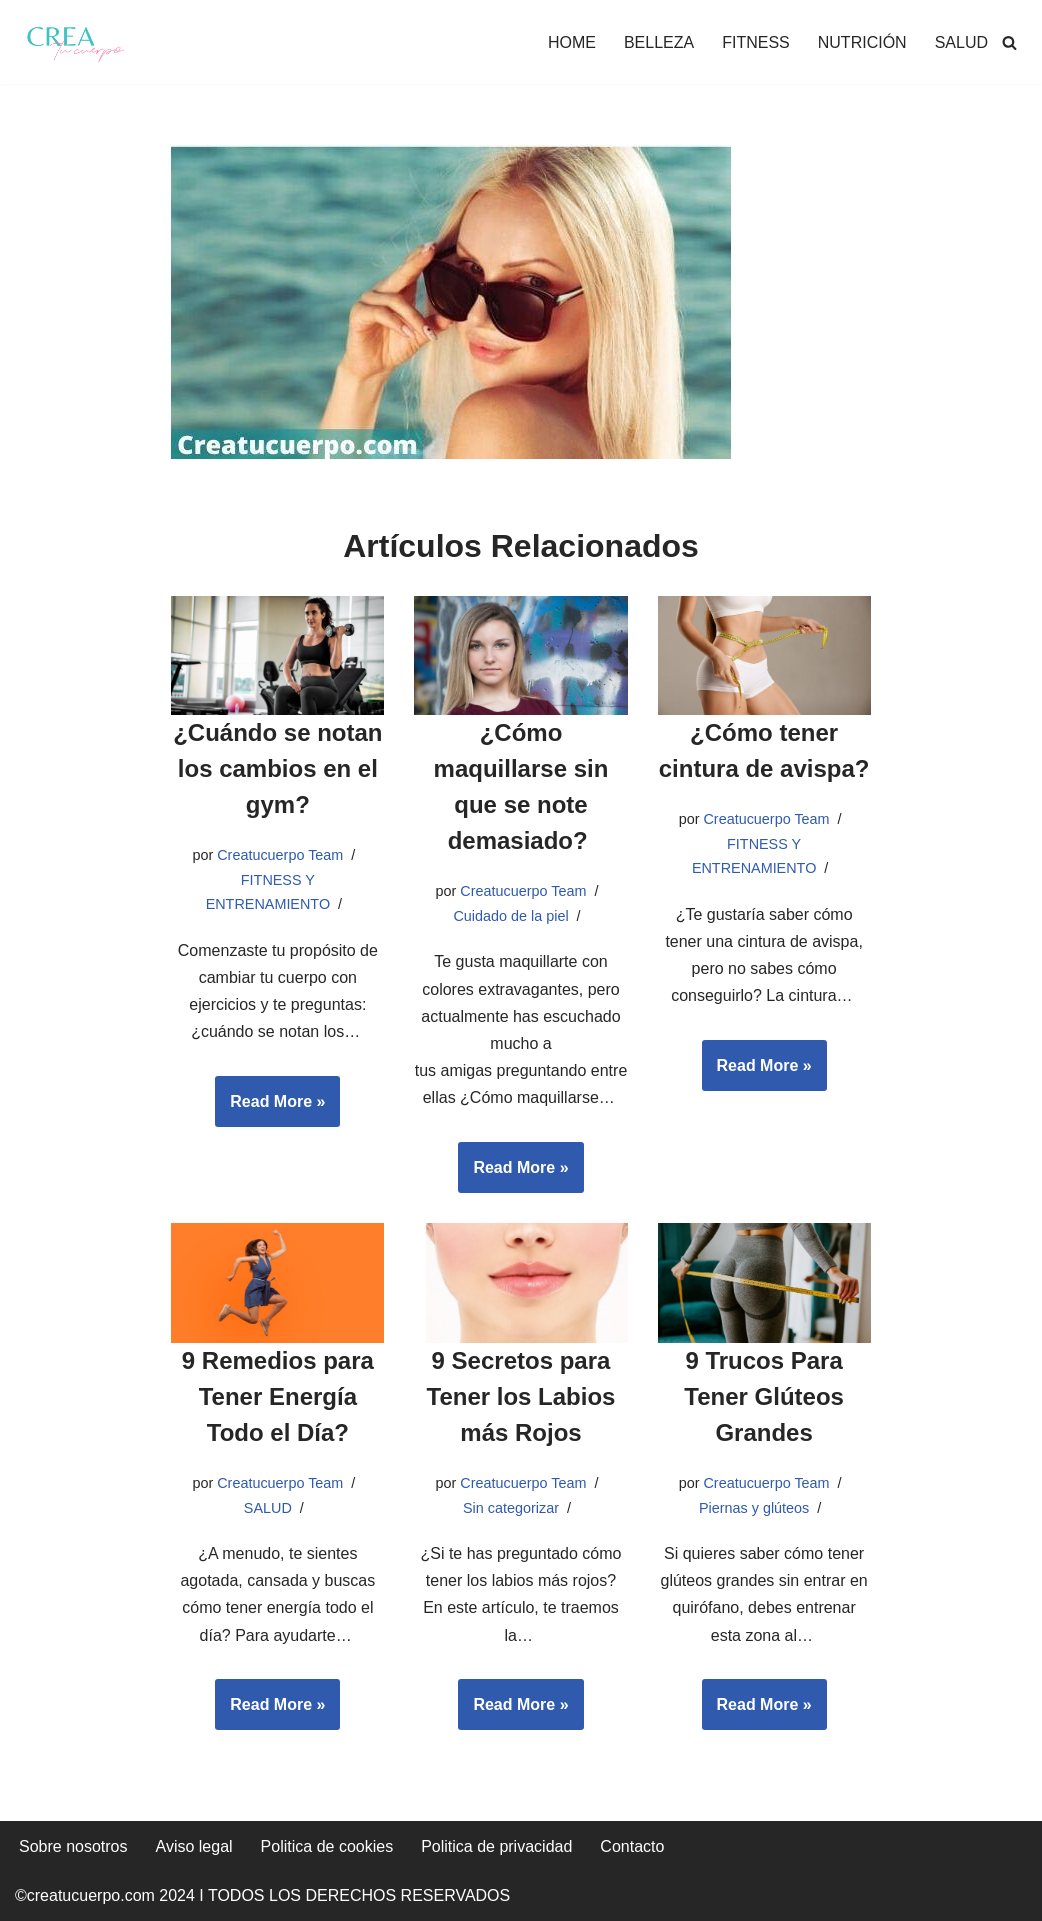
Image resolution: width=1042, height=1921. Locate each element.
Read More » (270, 1108)
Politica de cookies (327, 1846)
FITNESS (756, 42)
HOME (572, 42)
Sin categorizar (511, 1508)
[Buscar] (1009, 42)
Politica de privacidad (496, 1846)
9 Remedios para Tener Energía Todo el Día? (278, 1396)
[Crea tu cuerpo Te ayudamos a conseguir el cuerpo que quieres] (75, 42)
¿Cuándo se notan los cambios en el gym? (277, 768)
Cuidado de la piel (510, 916)
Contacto (632, 1846)
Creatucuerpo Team (280, 855)
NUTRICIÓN (862, 42)
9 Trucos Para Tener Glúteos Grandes (764, 1396)
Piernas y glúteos (754, 1508)
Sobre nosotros (73, 1846)
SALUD (961, 42)
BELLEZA (659, 42)
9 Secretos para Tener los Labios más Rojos (521, 1396)
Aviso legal (194, 1846)
